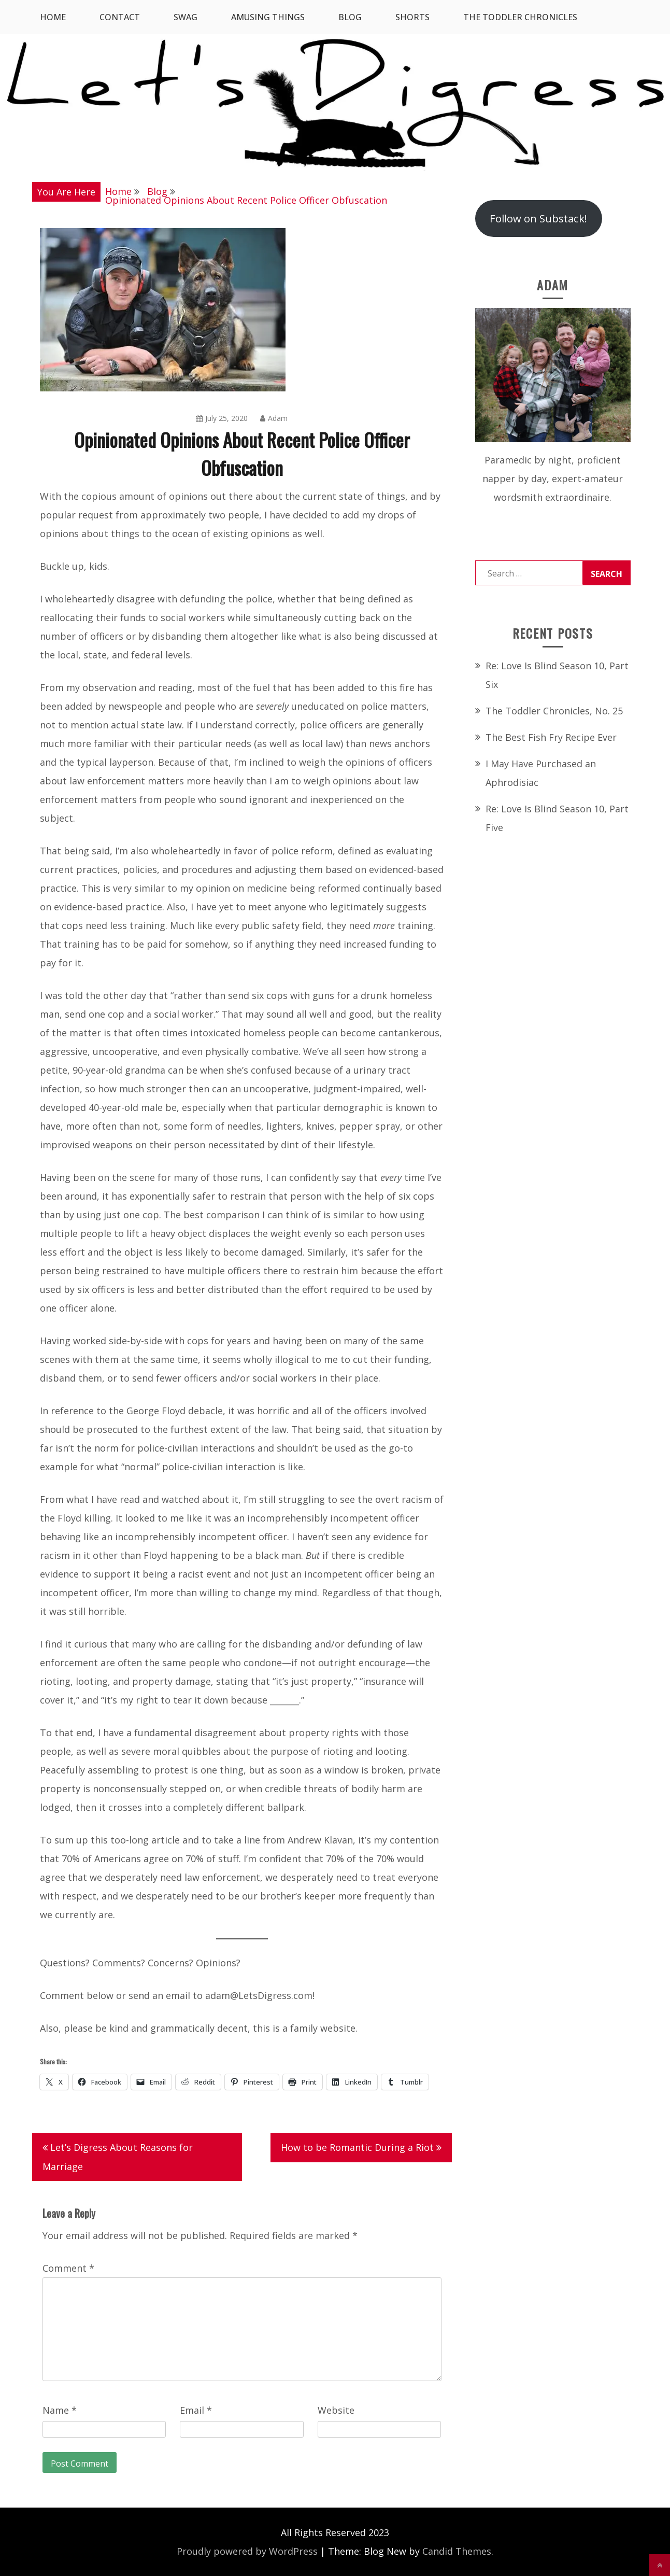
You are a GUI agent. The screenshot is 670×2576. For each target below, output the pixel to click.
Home (53, 17)
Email (196, 2410)
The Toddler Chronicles (520, 17)
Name (59, 2410)
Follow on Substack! (538, 218)
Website (336, 2410)
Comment (68, 2268)
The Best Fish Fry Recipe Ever (551, 737)
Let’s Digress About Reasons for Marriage (117, 2157)
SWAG (185, 17)
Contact (119, 17)
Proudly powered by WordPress (247, 2551)
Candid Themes (456, 2551)
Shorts (412, 17)
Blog (350, 17)
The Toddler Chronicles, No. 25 (554, 711)
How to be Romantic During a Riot (357, 2147)
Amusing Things (268, 17)
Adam (274, 418)
